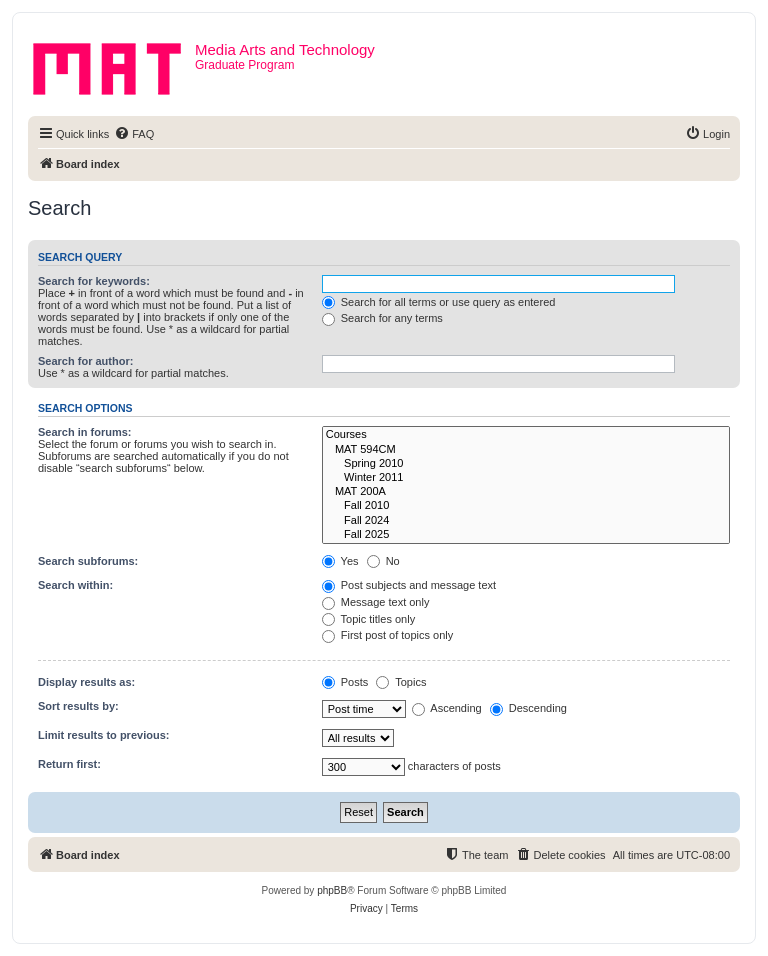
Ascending (447, 708)
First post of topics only (388, 635)
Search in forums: (85, 432)
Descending (528, 708)
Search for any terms (382, 318)
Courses (526, 435)
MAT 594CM (526, 450)
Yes (340, 561)
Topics (401, 682)
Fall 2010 (526, 506)
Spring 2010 (526, 464)
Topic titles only (368, 619)
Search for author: (85, 361)
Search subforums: (88, 561)
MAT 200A (526, 492)
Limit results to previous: (103, 735)
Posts (345, 682)
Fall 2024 (526, 521)
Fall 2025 (526, 535)
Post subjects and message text (409, 585)
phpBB (332, 890)
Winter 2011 (526, 478)
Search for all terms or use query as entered (439, 302)
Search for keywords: (94, 281)
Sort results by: (78, 706)
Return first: (69, 764)
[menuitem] (134, 134)
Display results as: (86, 682)
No (383, 561)
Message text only (376, 602)
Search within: (75, 585)
